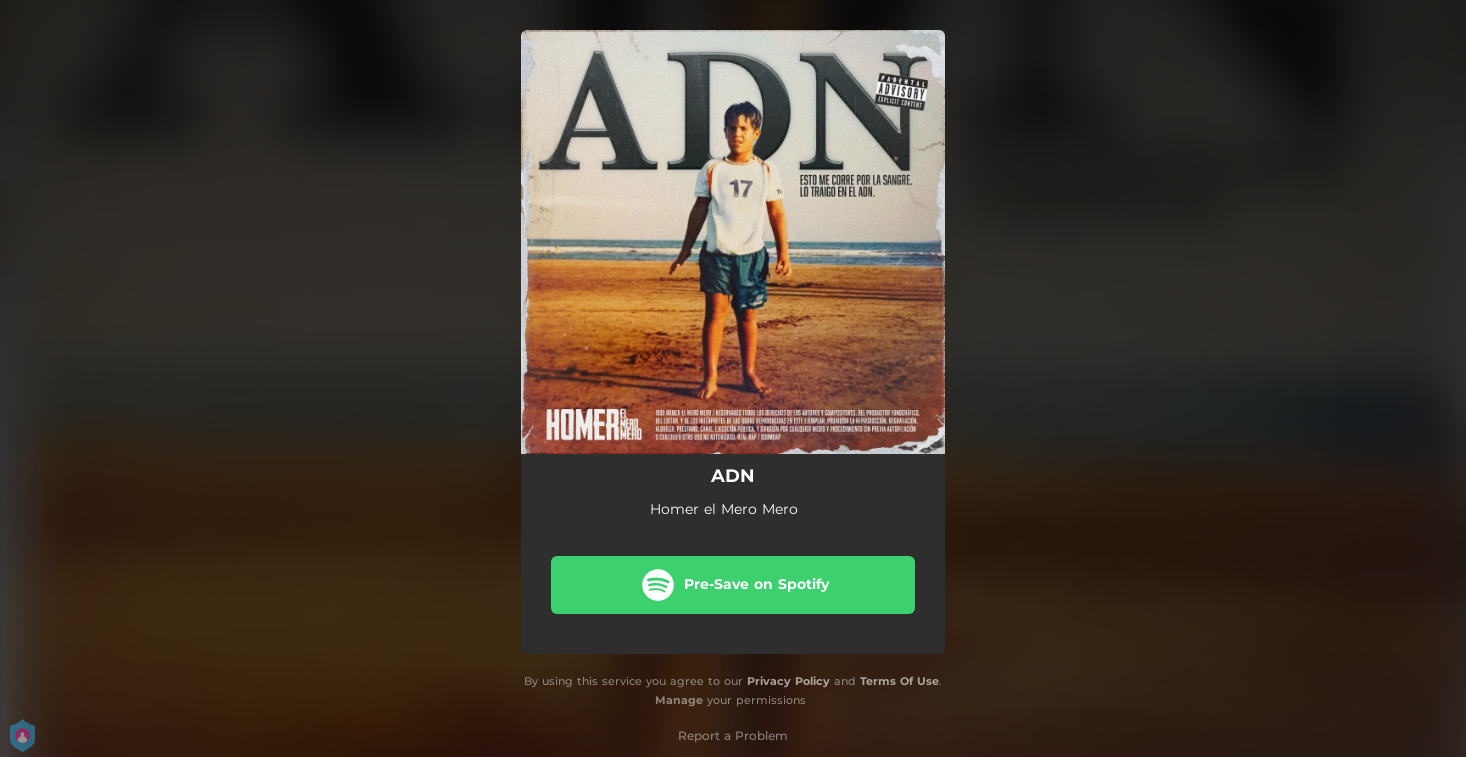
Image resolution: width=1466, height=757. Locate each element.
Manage (679, 700)
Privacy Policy (788, 681)
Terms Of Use (899, 681)
